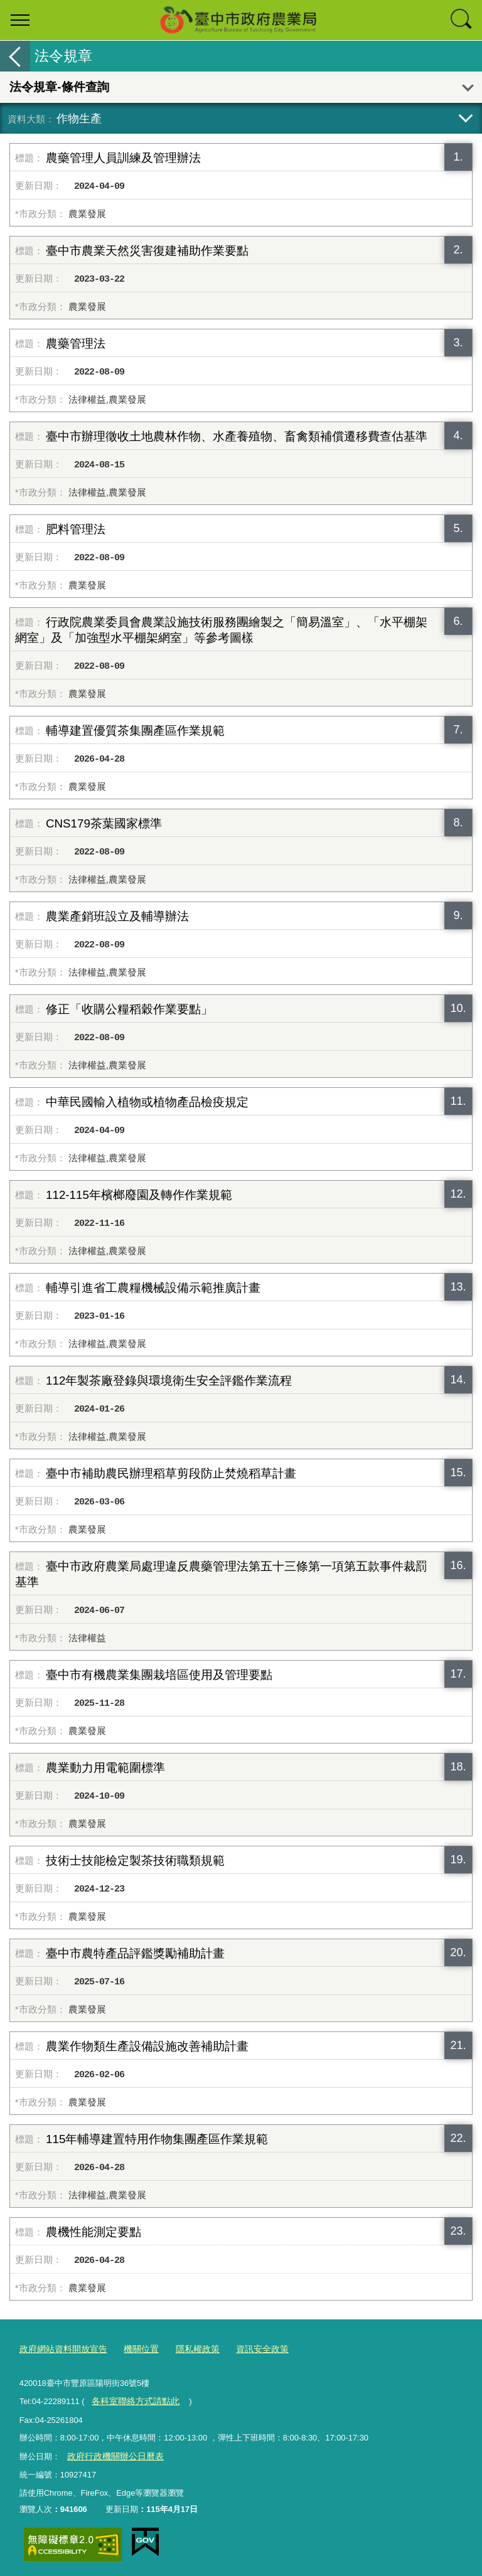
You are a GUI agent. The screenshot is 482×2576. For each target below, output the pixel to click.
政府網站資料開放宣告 (60, 2348)
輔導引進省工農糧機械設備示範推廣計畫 (153, 1287)
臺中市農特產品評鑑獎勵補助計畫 (135, 1953)
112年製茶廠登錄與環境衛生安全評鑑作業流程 (169, 1380)
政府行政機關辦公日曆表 (111, 2452)
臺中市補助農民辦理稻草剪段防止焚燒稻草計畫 (171, 1473)
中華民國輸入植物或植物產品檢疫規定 (147, 1102)
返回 (15, 56)
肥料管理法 (75, 529)
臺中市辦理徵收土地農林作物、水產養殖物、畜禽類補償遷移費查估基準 (236, 436)
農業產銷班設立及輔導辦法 (117, 916)
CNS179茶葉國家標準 (104, 823)
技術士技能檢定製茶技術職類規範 (135, 1860)
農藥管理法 (75, 343)
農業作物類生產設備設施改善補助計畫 (147, 2046)
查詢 (462, 20)
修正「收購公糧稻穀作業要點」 (129, 1009)
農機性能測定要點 (93, 2231)
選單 (20, 20)
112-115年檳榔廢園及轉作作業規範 (139, 1194)
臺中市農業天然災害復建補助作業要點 (147, 250)
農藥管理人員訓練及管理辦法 (123, 157)
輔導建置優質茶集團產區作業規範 (135, 730)
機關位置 (133, 2348)
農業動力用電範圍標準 (105, 1767)
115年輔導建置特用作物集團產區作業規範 (157, 2139)
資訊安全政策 (248, 2348)
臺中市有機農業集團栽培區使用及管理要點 (159, 1674)
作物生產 (79, 118)
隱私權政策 (187, 2348)
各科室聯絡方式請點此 (132, 2398)
